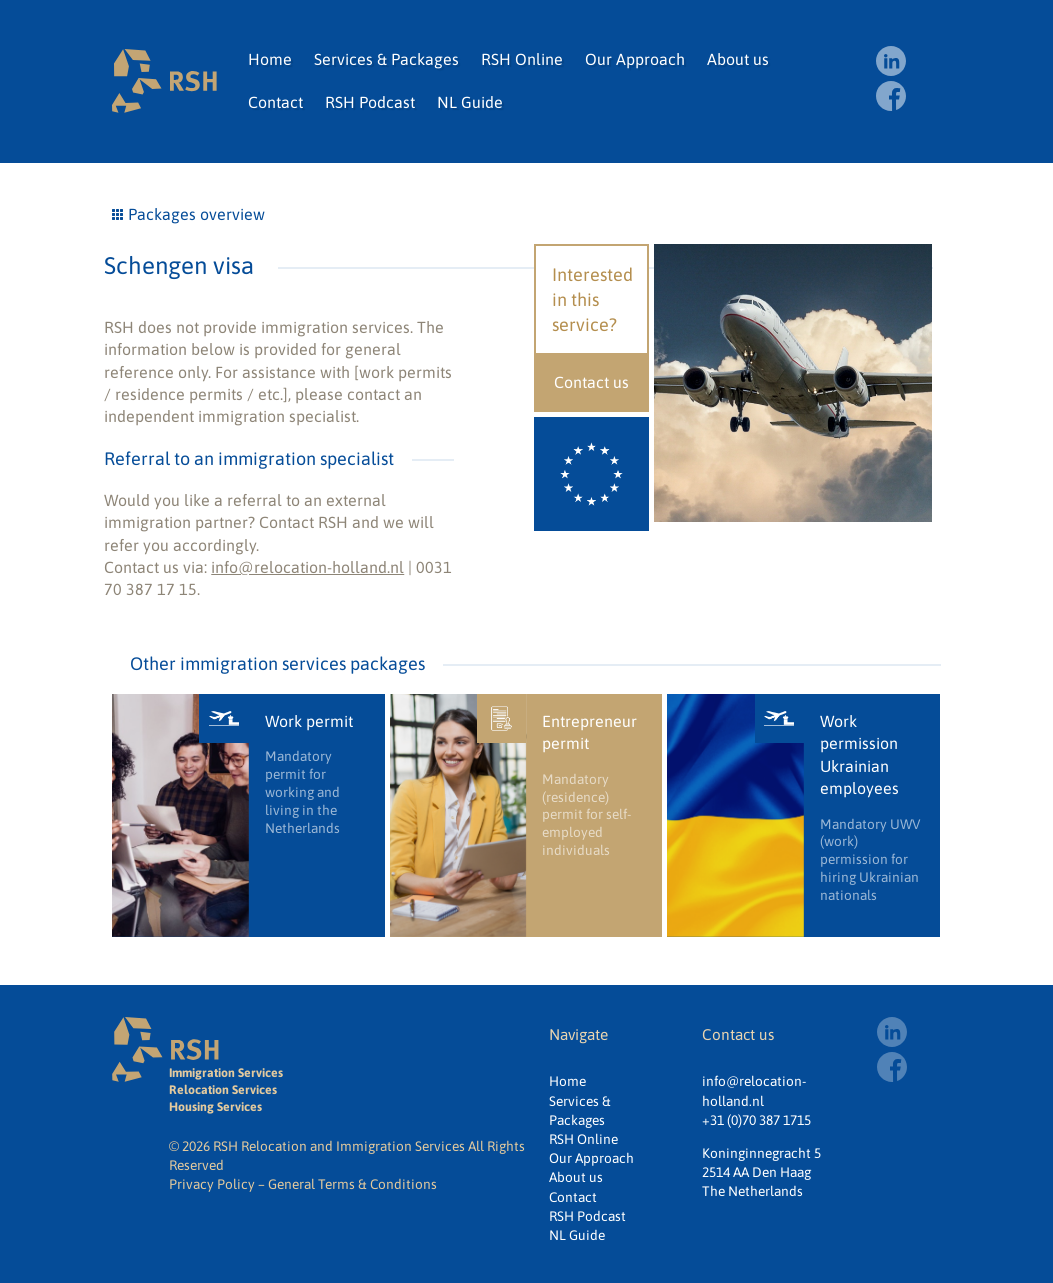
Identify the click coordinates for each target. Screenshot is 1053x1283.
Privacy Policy (212, 1184)
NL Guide (470, 102)
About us (738, 59)
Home (270, 59)
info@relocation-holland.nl (307, 567)
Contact (275, 102)
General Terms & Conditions (352, 1184)
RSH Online (522, 59)
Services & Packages (386, 59)
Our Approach (635, 59)
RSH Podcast (370, 102)
